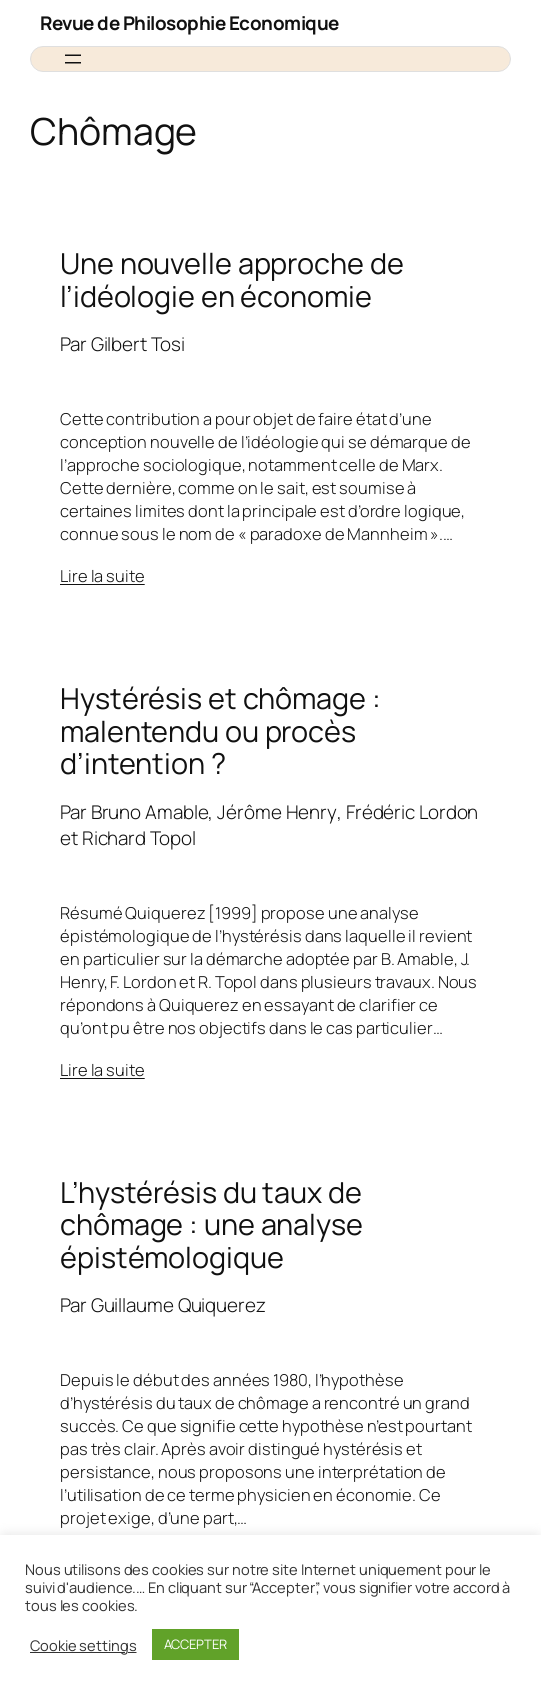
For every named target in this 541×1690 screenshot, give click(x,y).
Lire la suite (102, 575)
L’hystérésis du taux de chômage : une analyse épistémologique (211, 1224)
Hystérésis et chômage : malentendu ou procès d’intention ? (220, 730)
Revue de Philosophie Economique (189, 23)
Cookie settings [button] (83, 1645)
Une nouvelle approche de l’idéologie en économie (232, 279)
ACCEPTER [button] (195, 1644)
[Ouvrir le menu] (73, 59)
